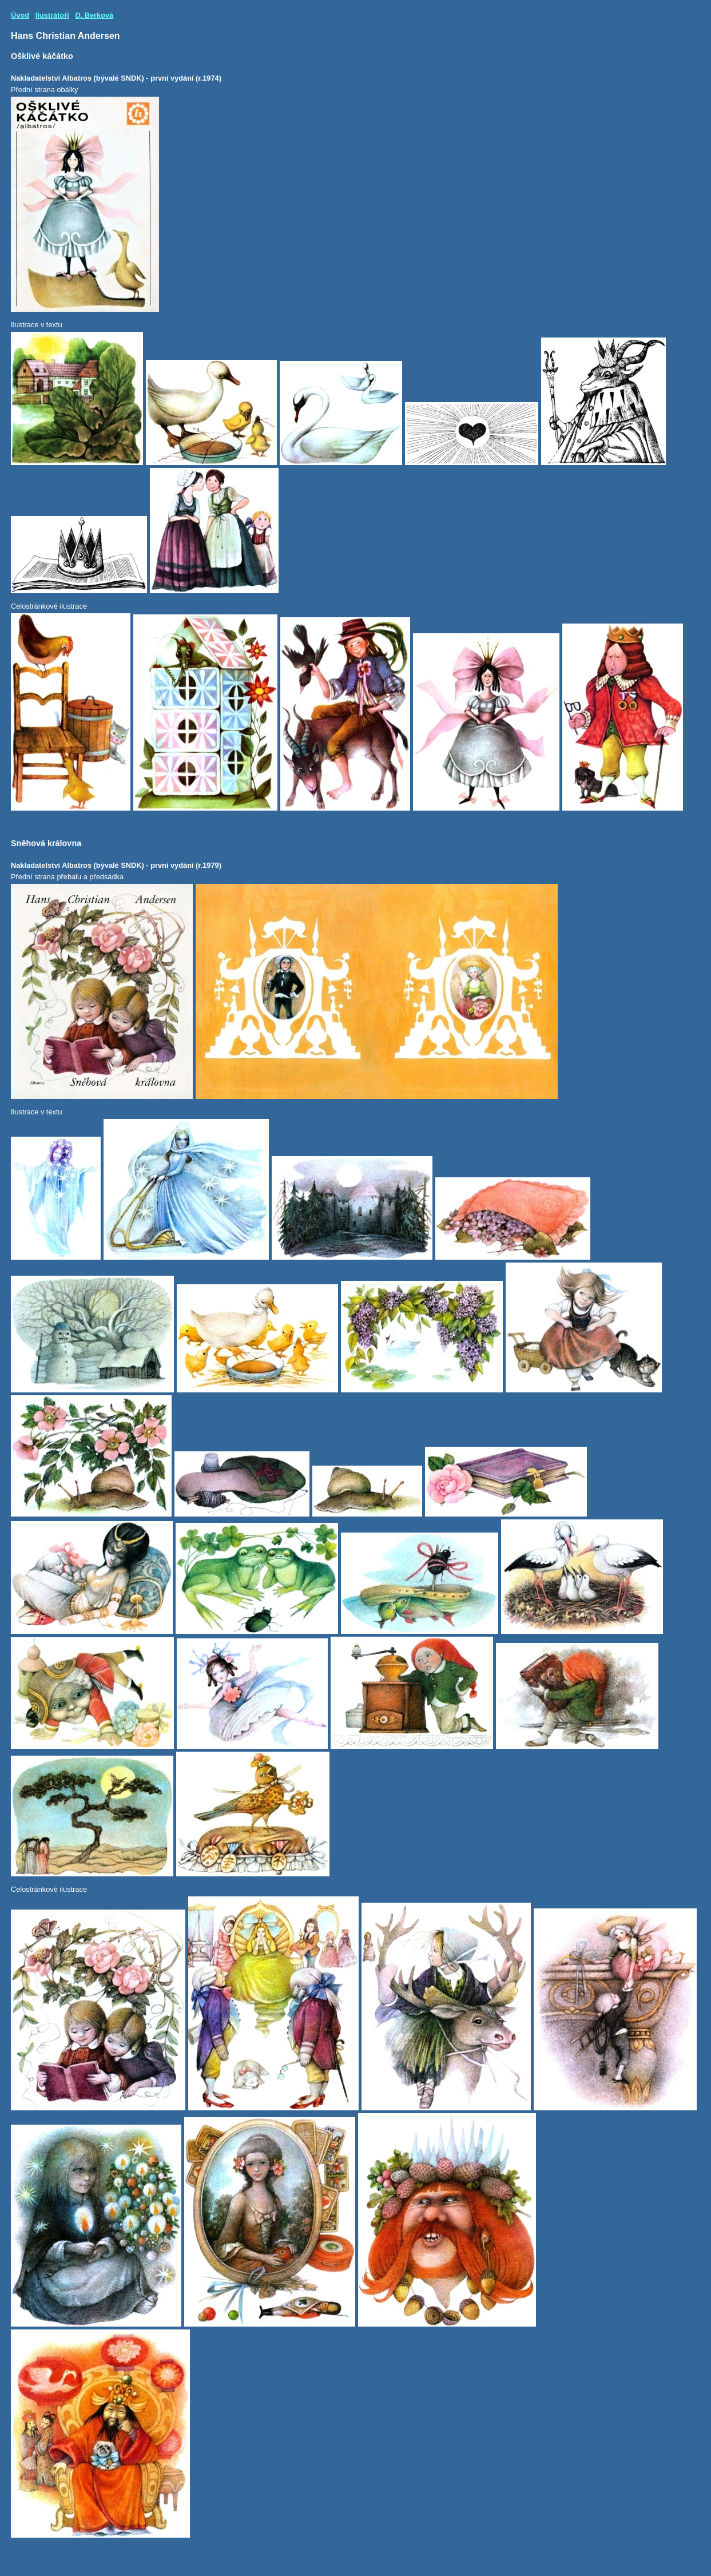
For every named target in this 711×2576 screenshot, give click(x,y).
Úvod (20, 15)
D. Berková (94, 15)
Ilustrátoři (52, 15)
